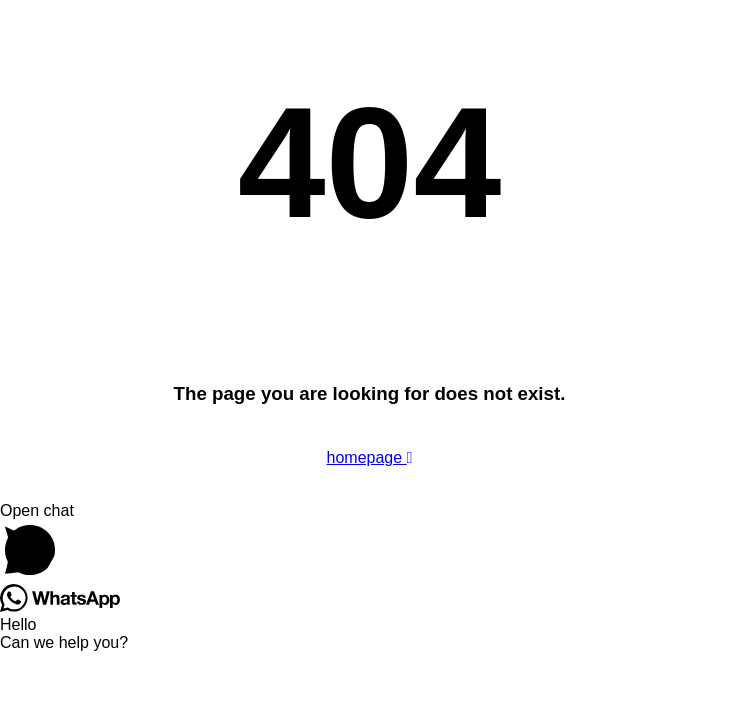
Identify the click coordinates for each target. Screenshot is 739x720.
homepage (370, 457)
